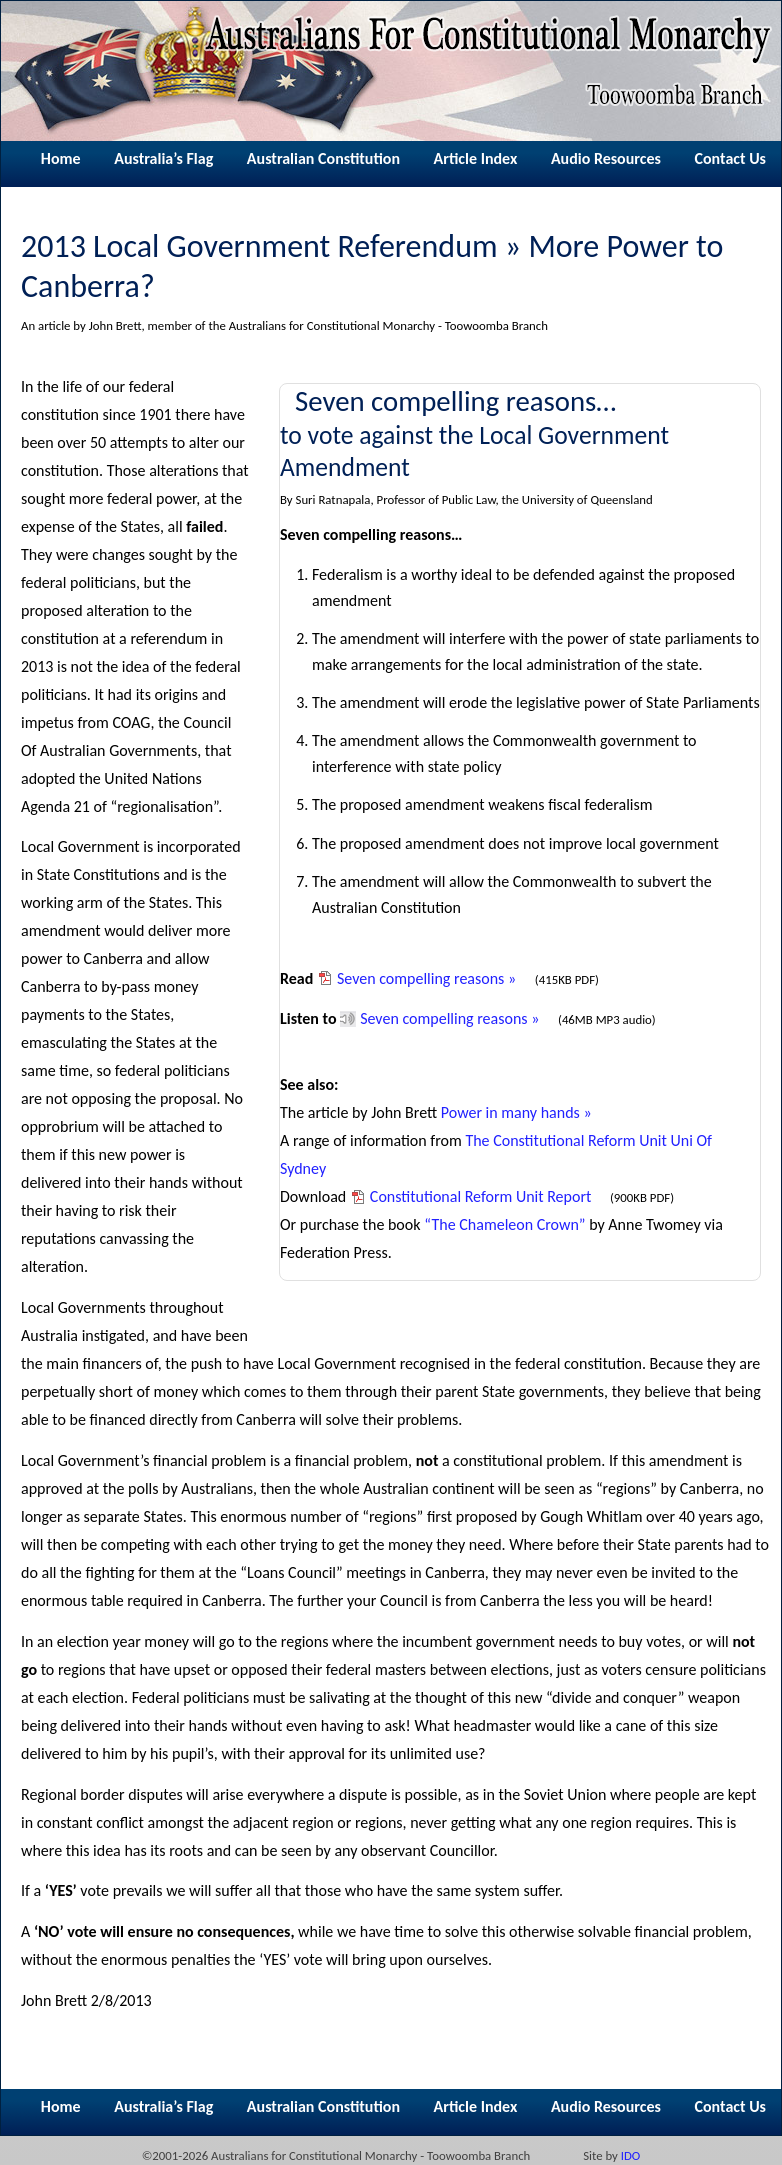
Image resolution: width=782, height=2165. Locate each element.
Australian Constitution (323, 158)
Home (61, 158)
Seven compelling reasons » (426, 978)
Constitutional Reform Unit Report (481, 1196)
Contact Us (730, 158)
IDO (631, 2155)
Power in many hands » (516, 1112)
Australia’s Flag (163, 158)
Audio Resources (606, 158)
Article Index (476, 158)
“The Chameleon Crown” (504, 1224)
